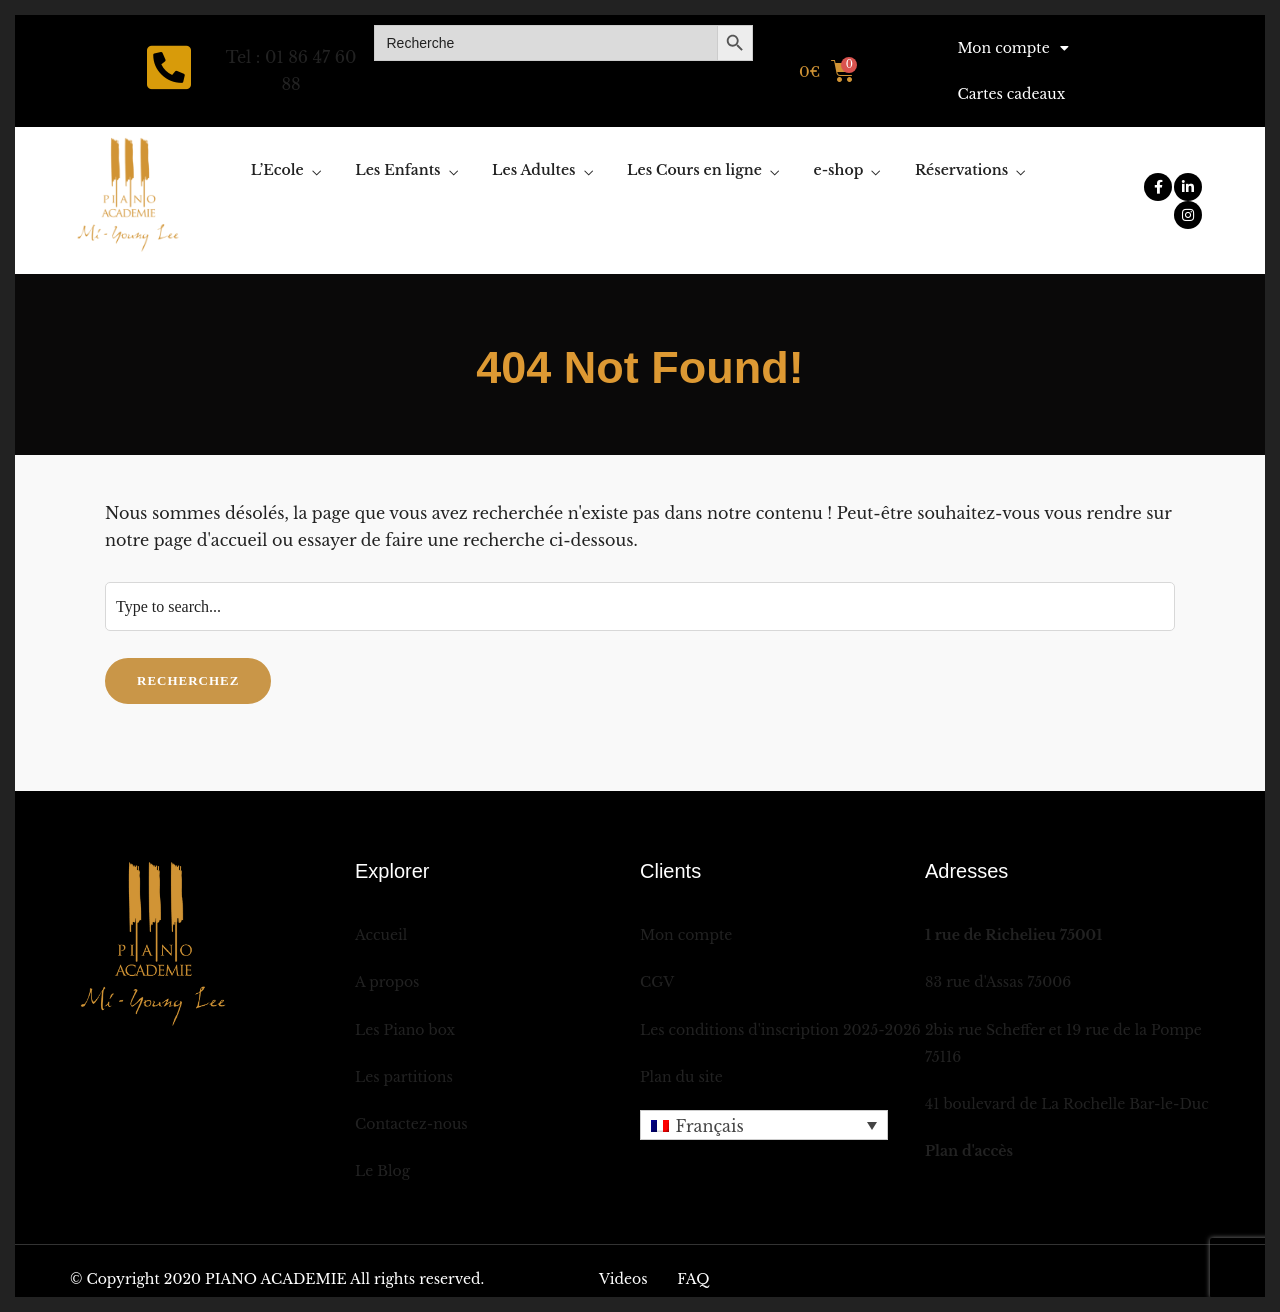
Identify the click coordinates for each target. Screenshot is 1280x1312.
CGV (657, 982)
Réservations (961, 170)
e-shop (839, 170)
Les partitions (404, 1077)
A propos (387, 982)
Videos (623, 1279)
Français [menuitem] (709, 1126)
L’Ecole (277, 170)
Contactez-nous (411, 1124)
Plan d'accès (969, 1151)
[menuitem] (764, 1125)
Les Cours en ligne (694, 170)
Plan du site (681, 1077)
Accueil (381, 935)
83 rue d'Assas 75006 (998, 982)
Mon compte (1012, 48)
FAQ (693, 1279)
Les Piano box (405, 1030)
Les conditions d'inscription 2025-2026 (780, 1030)
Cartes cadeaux (1011, 94)
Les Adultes (533, 170)
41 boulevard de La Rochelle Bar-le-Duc (1067, 1104)
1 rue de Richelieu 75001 (1013, 935)
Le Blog (382, 1171)
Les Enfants (397, 170)
